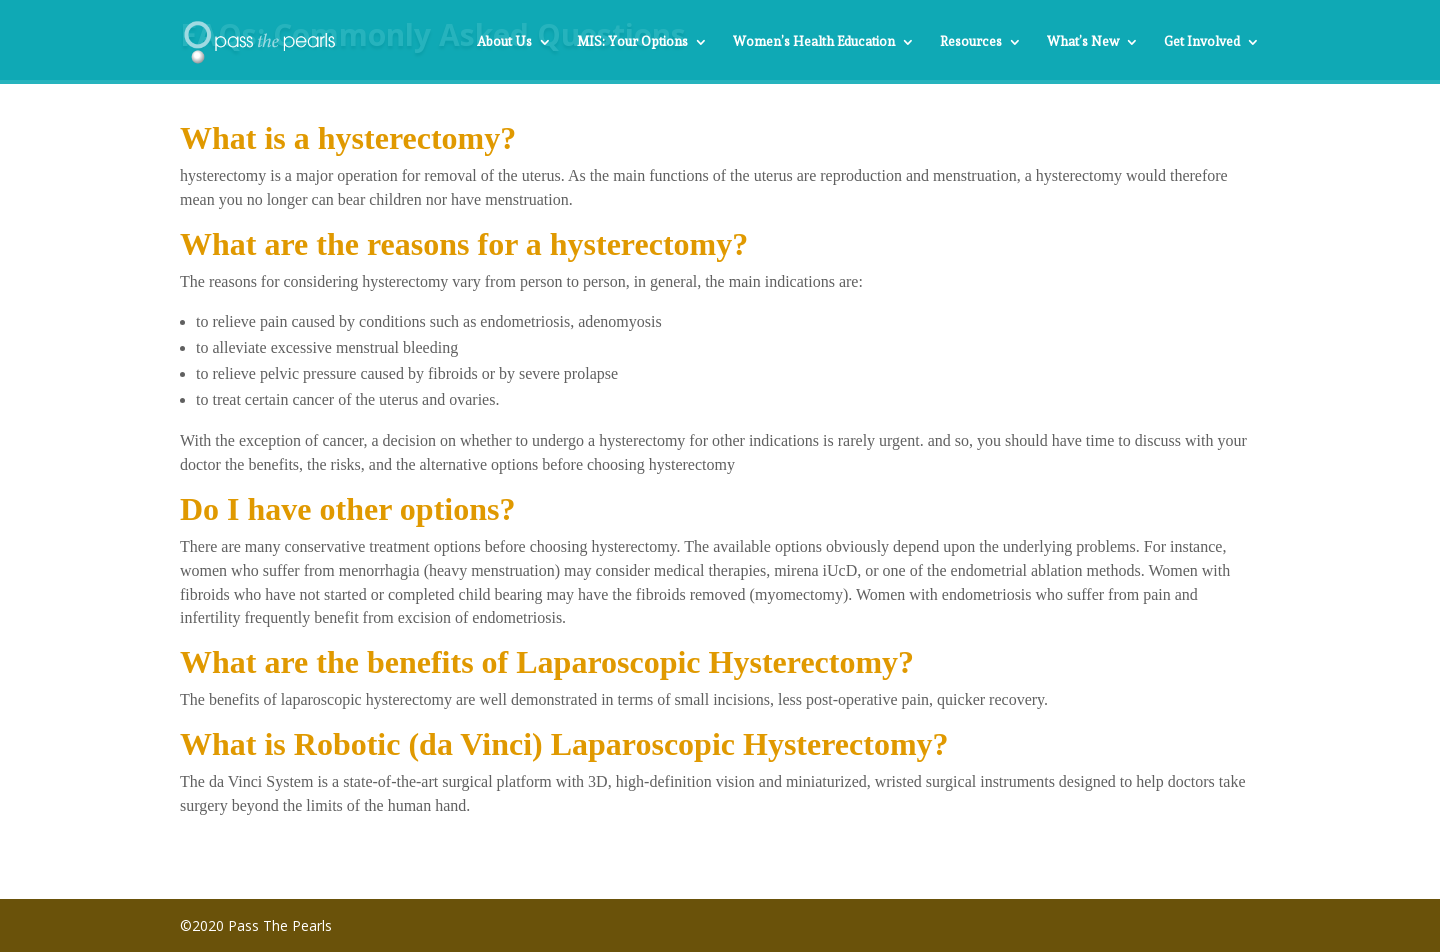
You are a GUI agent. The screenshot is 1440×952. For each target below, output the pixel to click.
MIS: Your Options (632, 42)
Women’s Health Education (814, 42)
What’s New (1083, 42)
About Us (504, 42)
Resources (971, 42)
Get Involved (1202, 42)
